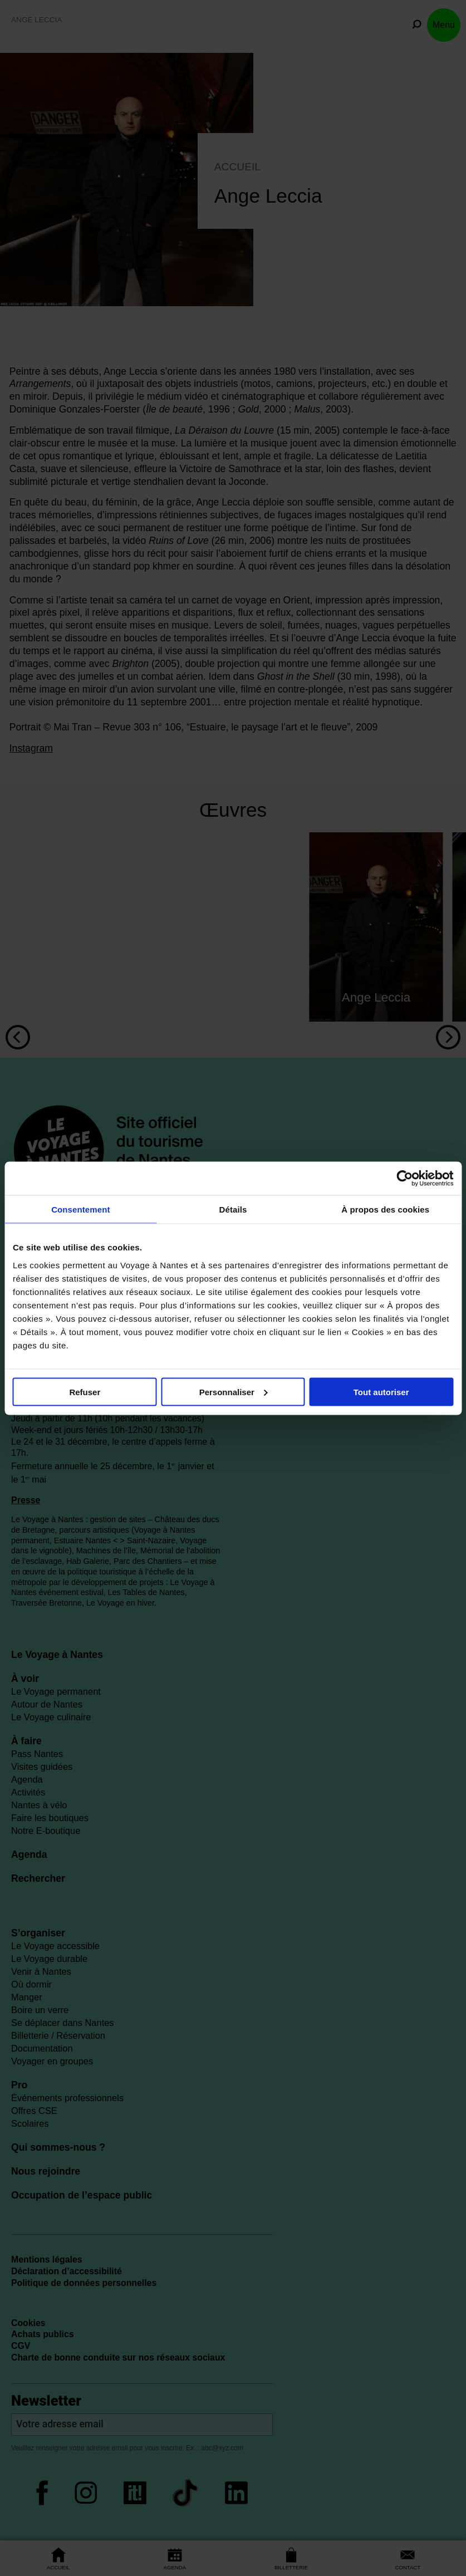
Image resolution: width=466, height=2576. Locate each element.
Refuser (84, 1391)
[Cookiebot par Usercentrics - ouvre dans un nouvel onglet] (404, 1178)
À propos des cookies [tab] (385, 1209)
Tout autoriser (381, 1391)
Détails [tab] (233, 1209)
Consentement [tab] (80, 1209)
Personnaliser (233, 1391)
